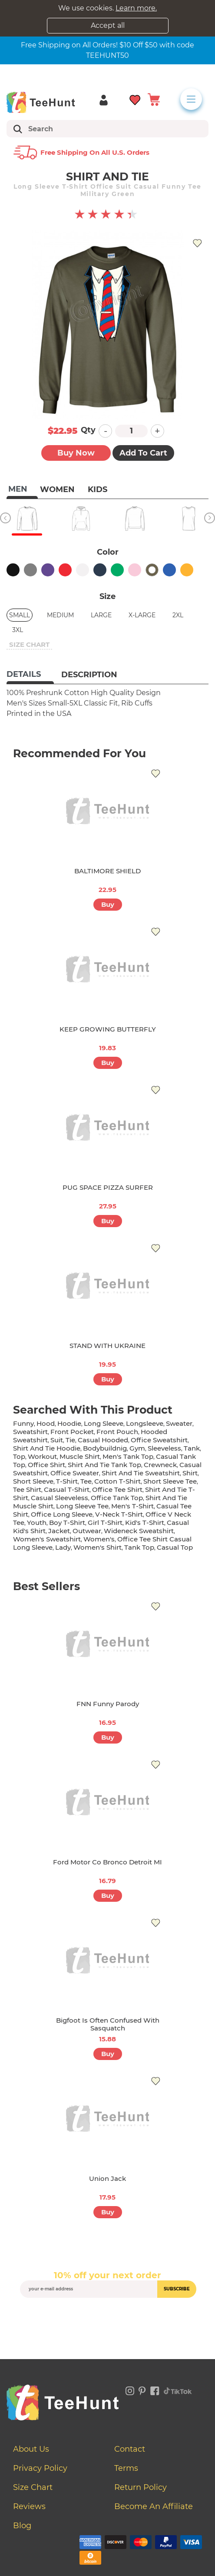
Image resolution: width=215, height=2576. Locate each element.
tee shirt (27, 1489)
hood (45, 1423)
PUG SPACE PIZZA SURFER (108, 1187)
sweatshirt (30, 1432)
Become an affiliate (153, 2506)
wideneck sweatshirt (139, 1531)
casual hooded (103, 1440)
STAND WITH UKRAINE (107, 1345)
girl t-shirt (105, 1522)
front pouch (117, 1432)
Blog (22, 2525)
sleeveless (164, 1448)
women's (99, 1539)
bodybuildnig (105, 1448)
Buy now (76, 453)
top (19, 1456)
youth (36, 1522)
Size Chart (33, 2487)
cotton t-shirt (117, 1481)
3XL (17, 630)
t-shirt (67, 1481)
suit (56, 1440)
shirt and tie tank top (104, 1465)
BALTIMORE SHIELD (107, 871)
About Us (31, 2449)
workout (42, 1456)
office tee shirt (117, 1489)
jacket (59, 1531)
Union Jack (107, 2178)
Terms (126, 2468)
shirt (190, 1473)
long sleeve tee (82, 1506)
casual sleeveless (59, 1498)
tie (70, 1440)
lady (63, 1547)
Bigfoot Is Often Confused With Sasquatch (107, 2024)
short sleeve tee (170, 1481)
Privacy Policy (40, 2468)
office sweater (74, 1473)
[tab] (30, 675)
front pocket (72, 1432)
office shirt (46, 1465)
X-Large (142, 615)
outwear (87, 1531)
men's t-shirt (132, 1506)
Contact (129, 2449)
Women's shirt (97, 1547)
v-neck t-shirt (119, 1514)
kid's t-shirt (144, 1522)
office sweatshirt (159, 1440)
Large (101, 615)
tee (86, 1481)
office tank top (117, 1498)
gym (137, 1448)
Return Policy (140, 2487)
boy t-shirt (67, 1522)
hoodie (69, 1423)
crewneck (160, 1465)
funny (23, 1423)
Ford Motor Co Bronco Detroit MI (107, 1862)
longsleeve (144, 1423)
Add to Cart (143, 453)
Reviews (29, 2506)
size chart (29, 644)
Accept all (108, 25)
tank (192, 1448)
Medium (60, 615)
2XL (177, 615)
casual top (175, 1547)
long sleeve (103, 1423)
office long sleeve (62, 1514)
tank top (139, 1547)
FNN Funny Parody (107, 1704)
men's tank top (128, 1456)
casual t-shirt (66, 1489)
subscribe (177, 2289)
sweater (179, 1423)
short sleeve (33, 1481)
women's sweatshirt (47, 1539)
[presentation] (108, 2318)
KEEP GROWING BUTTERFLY (108, 1029)
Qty (88, 430)
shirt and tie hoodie (46, 1448)
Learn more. (136, 8)
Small (19, 615)
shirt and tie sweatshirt (141, 1473)
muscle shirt (80, 1456)
